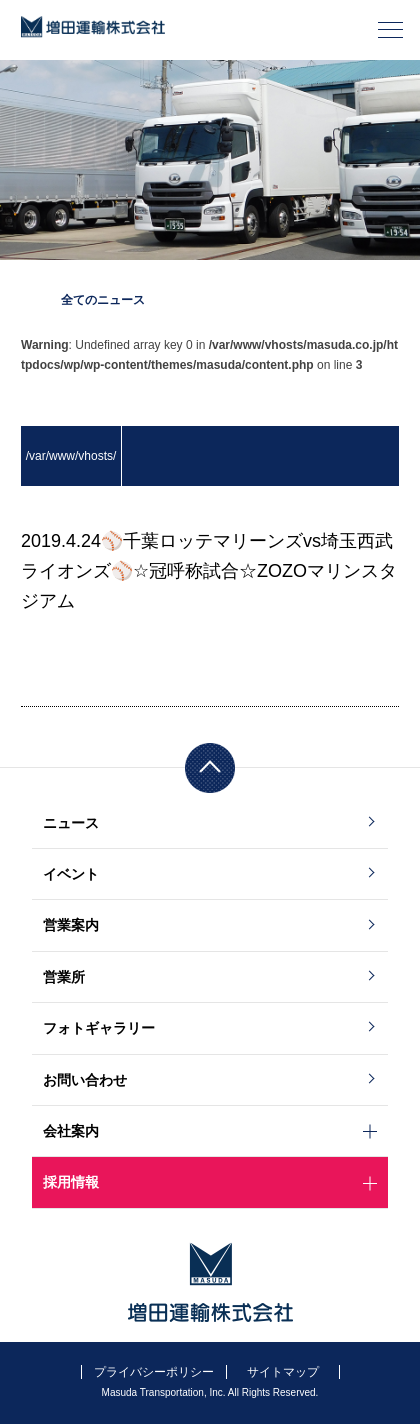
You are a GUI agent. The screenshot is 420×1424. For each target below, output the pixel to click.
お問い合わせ (85, 1080)
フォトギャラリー (99, 1028)
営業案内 (71, 925)
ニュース (71, 823)
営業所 (64, 977)
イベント (71, 874)
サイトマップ (283, 1372)
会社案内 (71, 1131)
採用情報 (71, 1182)
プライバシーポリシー (154, 1372)
